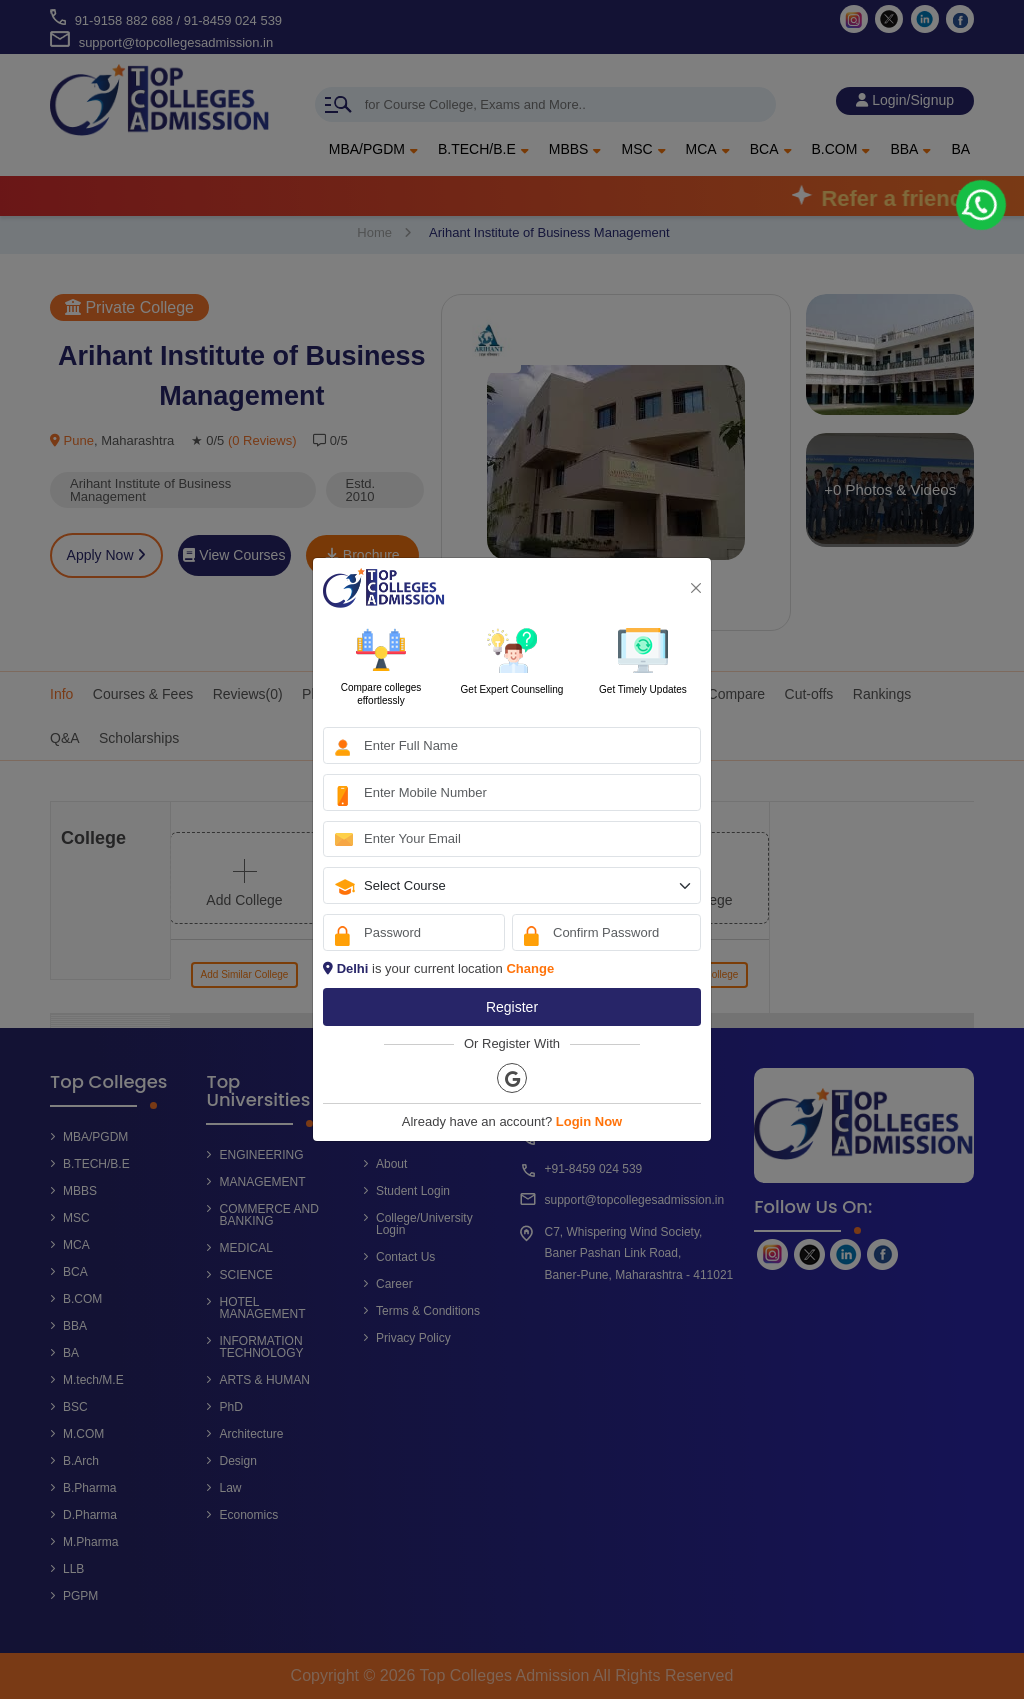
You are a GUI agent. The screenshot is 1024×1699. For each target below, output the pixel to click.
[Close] (696, 588)
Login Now (589, 1121)
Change (530, 968)
